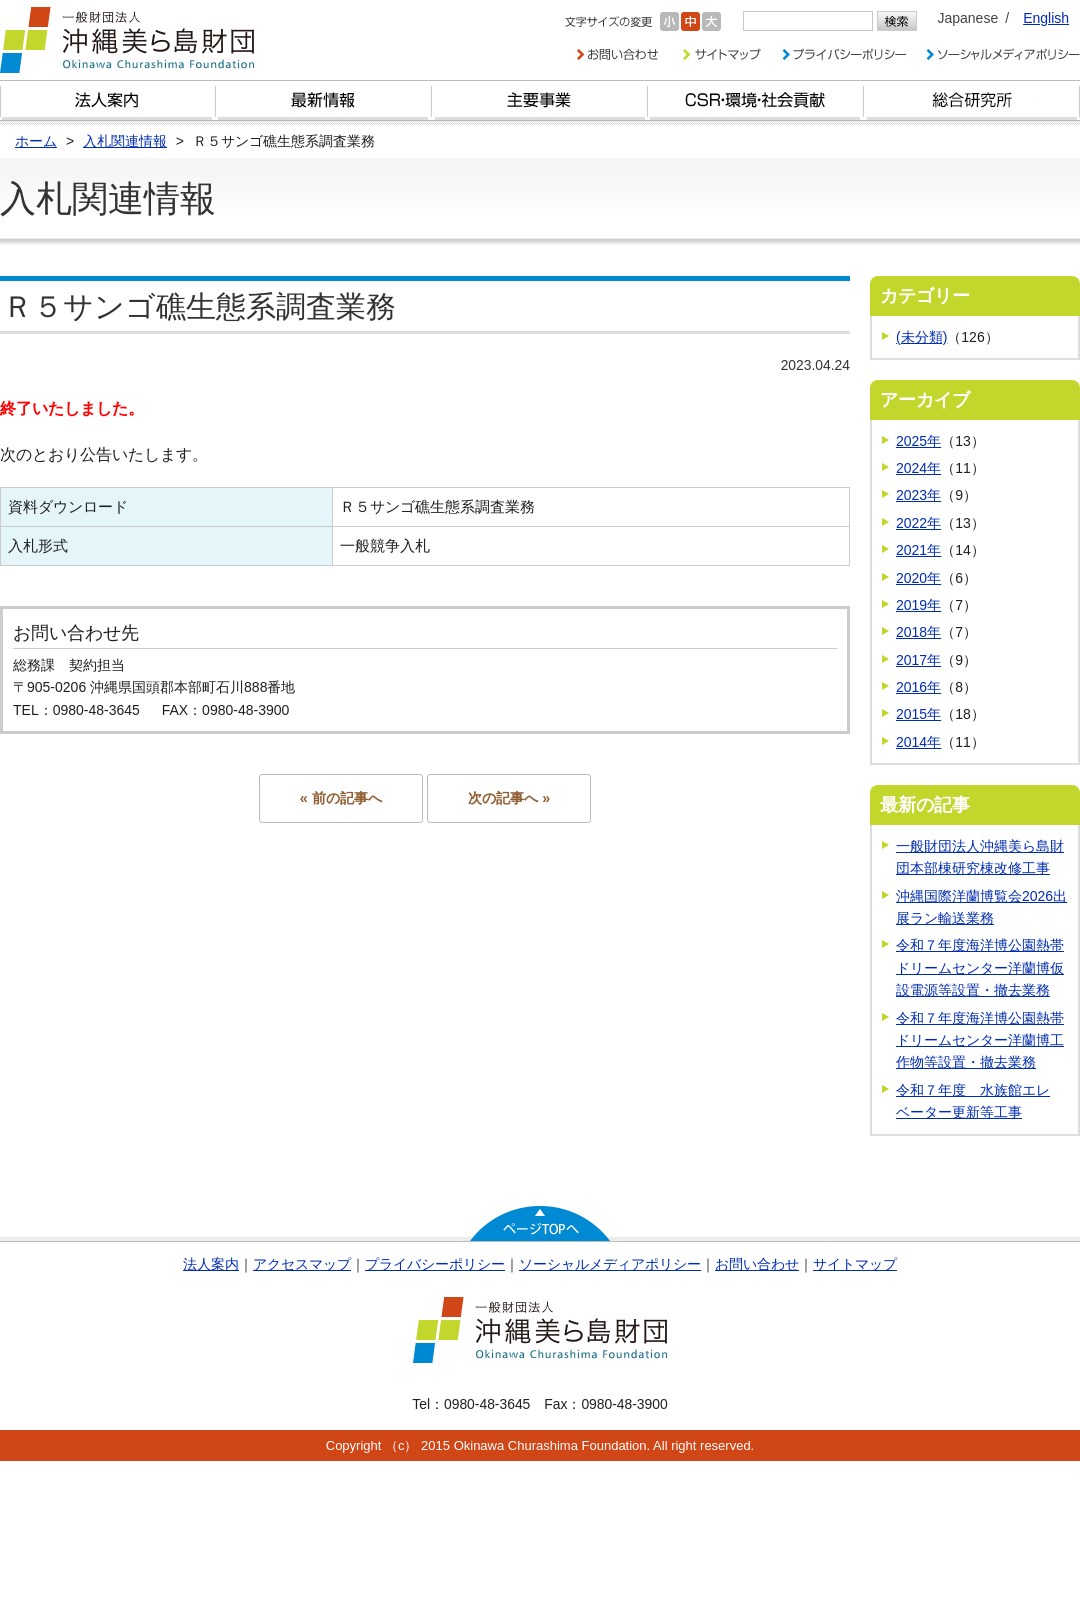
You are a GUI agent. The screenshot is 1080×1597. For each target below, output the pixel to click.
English (1046, 18)
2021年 (918, 550)
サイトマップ (855, 1264)
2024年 (918, 468)
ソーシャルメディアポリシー (610, 1264)
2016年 (918, 687)
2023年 (918, 495)
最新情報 (324, 100)
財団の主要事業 (540, 100)
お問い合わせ (757, 1264)
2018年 (918, 632)
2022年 (918, 523)
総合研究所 (972, 100)
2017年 (918, 660)
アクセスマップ (302, 1264)
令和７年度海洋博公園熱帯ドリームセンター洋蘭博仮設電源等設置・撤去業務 (980, 967)
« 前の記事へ (341, 798)
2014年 (918, 742)
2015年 (918, 714)
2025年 (918, 441)
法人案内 (211, 1264)
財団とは (108, 100)
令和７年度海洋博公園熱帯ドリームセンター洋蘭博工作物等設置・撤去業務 (980, 1040)
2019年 (918, 605)
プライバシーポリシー (435, 1264)
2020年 (918, 578)
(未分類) (921, 337)
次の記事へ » (509, 798)
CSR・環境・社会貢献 (756, 100)
